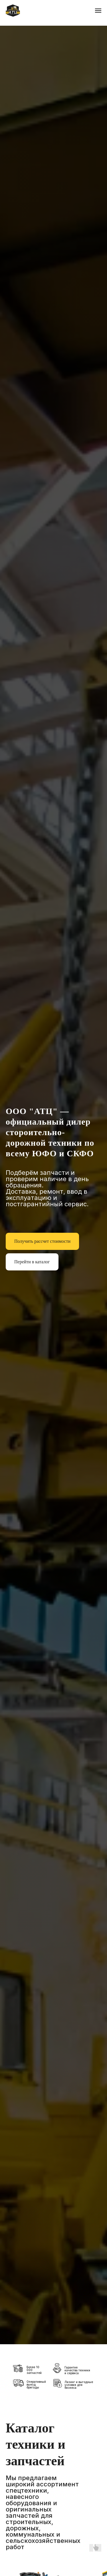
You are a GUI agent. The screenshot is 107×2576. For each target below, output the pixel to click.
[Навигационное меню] (98, 11)
